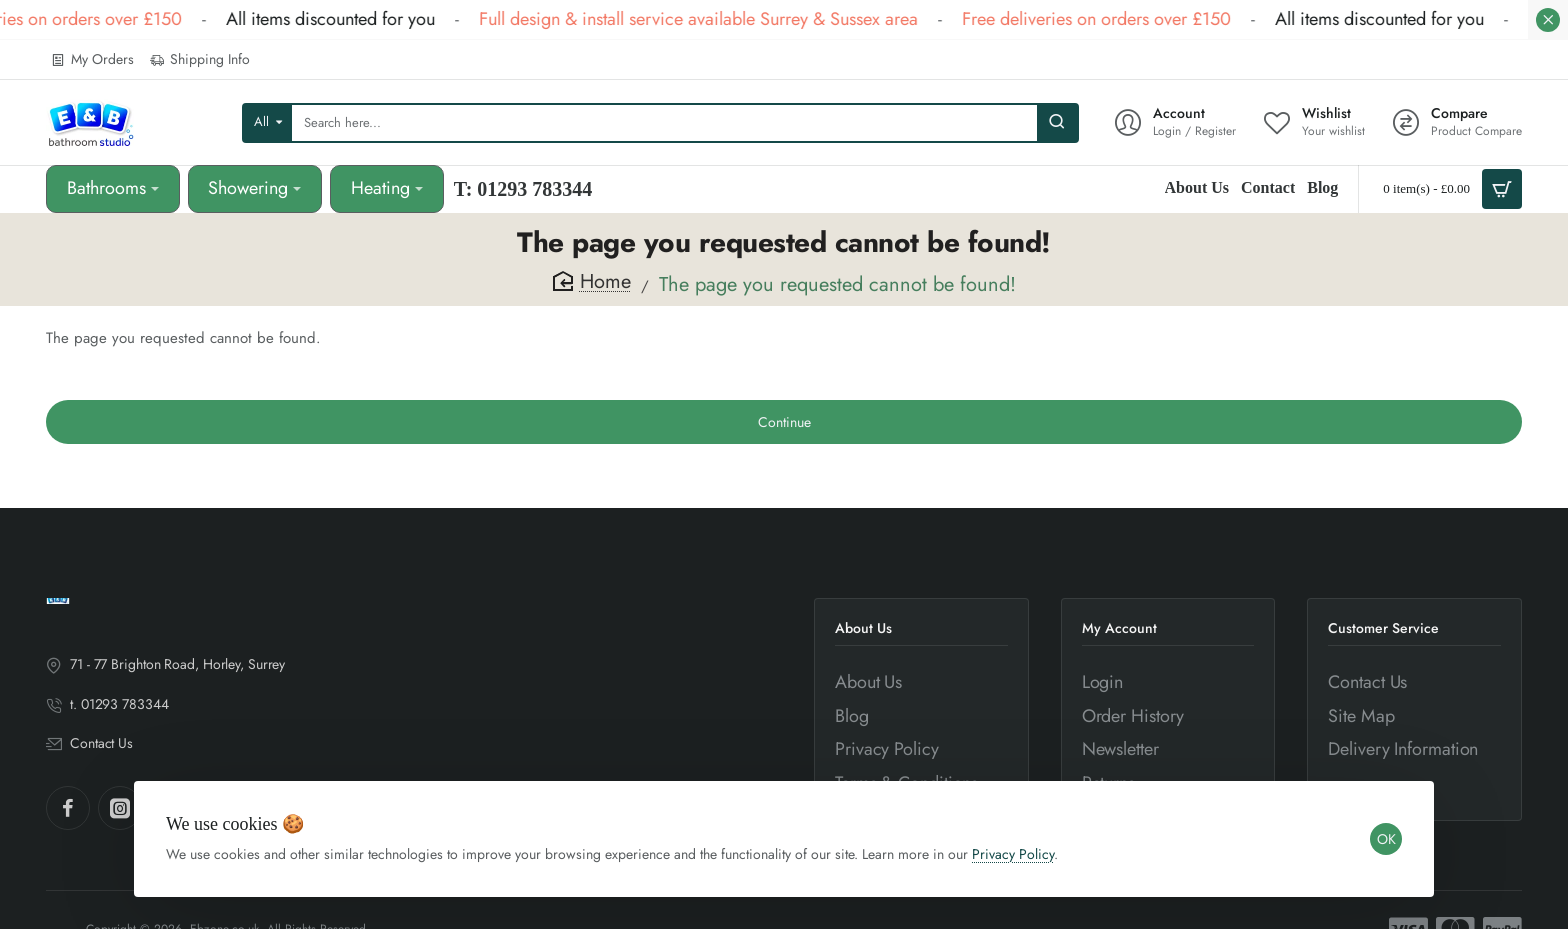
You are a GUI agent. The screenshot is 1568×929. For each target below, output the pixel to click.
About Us (863, 628)
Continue (784, 422)
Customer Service (1383, 628)
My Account (1119, 628)
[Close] (1548, 20)
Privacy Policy (1013, 854)
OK (1386, 839)
